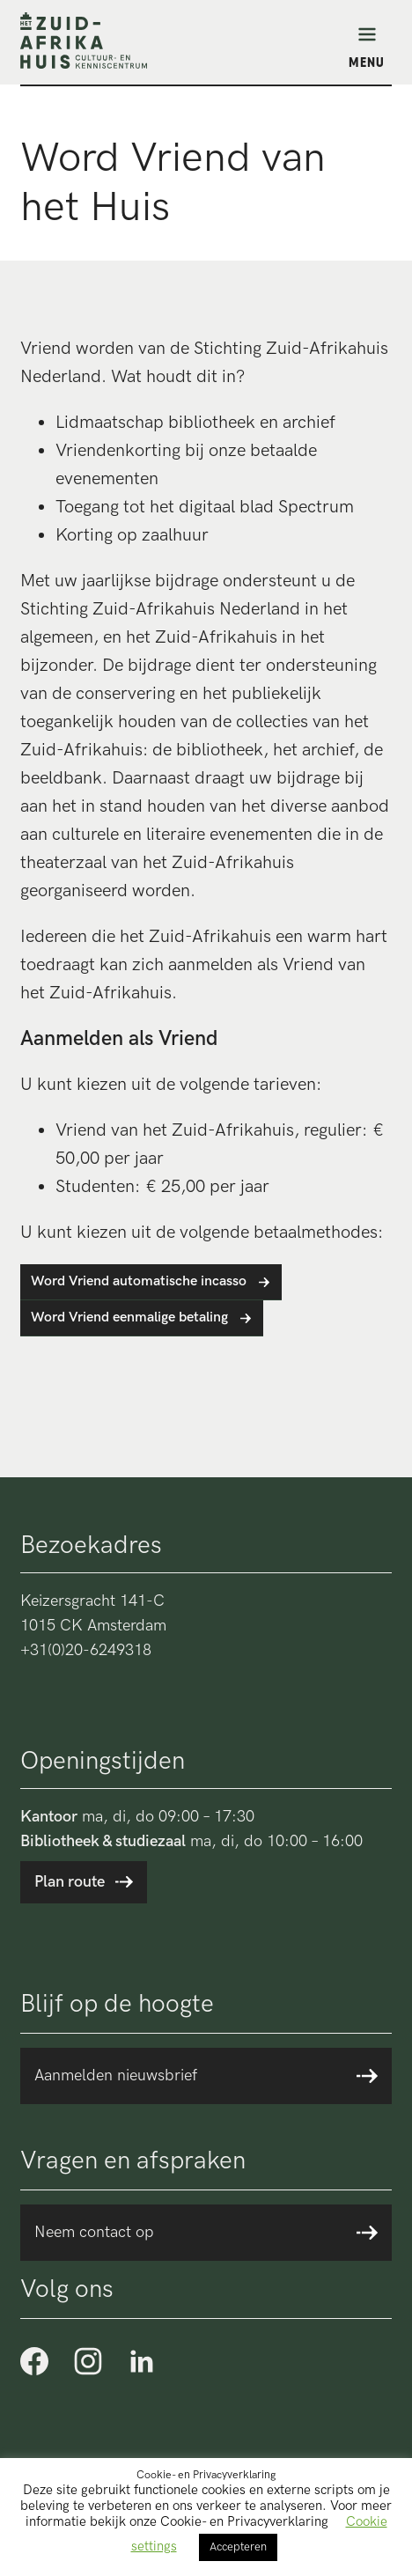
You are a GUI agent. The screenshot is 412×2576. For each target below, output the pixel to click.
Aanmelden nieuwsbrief (115, 2075)
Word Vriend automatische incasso (138, 1281)
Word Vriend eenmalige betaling (129, 1317)
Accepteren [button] (238, 2547)
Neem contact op (94, 2232)
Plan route (69, 1882)
